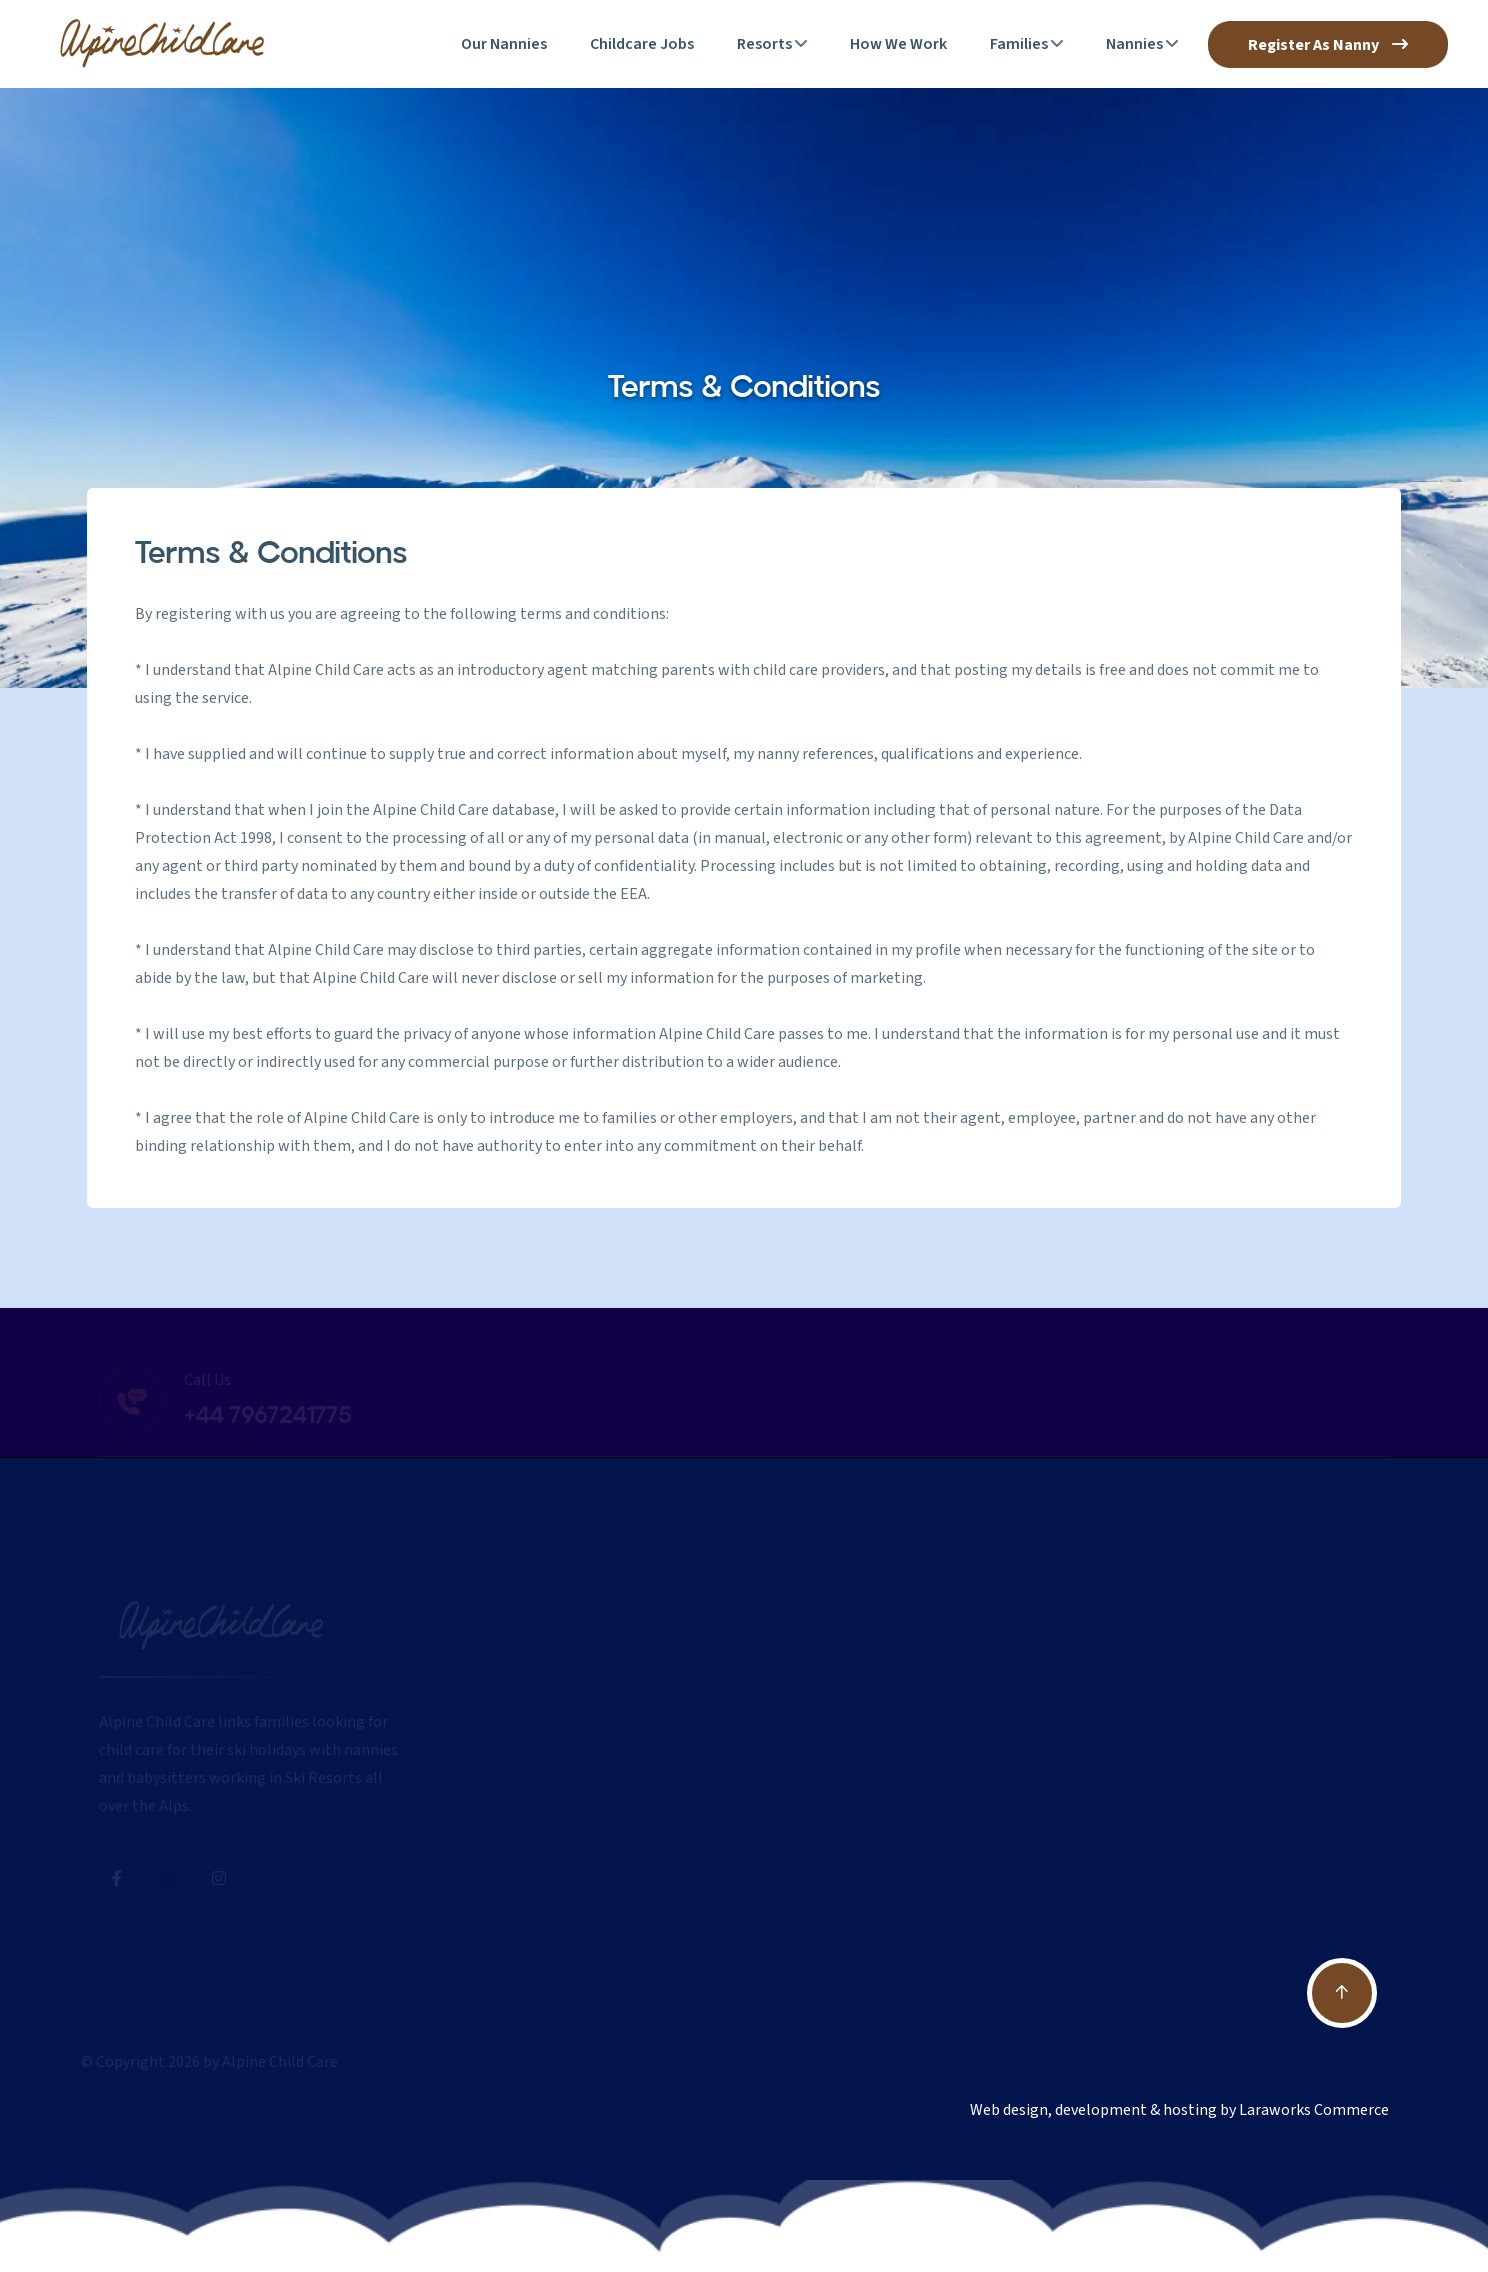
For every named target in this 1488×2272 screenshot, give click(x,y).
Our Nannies (504, 44)
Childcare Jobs (642, 44)
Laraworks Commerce (1314, 2110)
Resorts (764, 44)
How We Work (898, 44)
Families (1019, 44)
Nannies (1134, 44)
